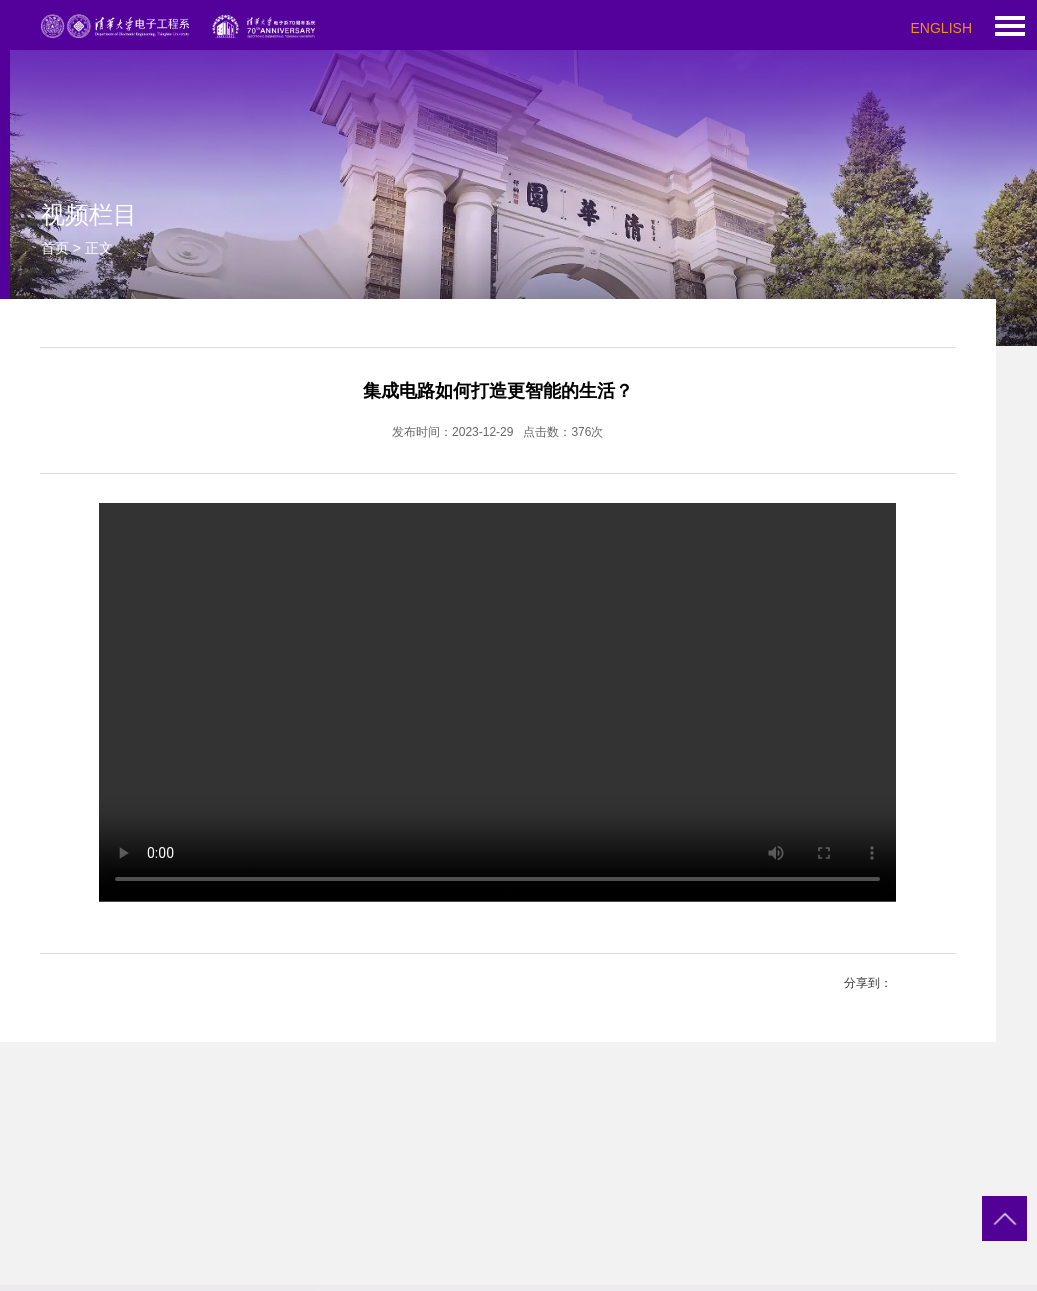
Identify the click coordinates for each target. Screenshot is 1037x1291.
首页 (55, 248)
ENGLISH (941, 28)
